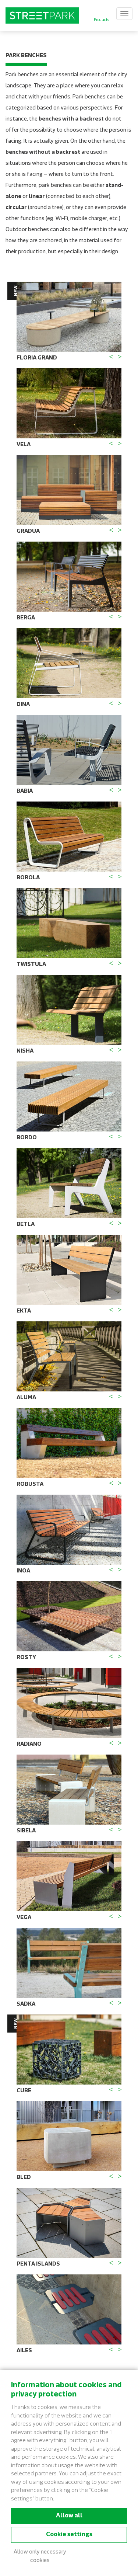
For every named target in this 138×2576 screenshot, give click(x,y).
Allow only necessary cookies (40, 2556)
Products (101, 20)
